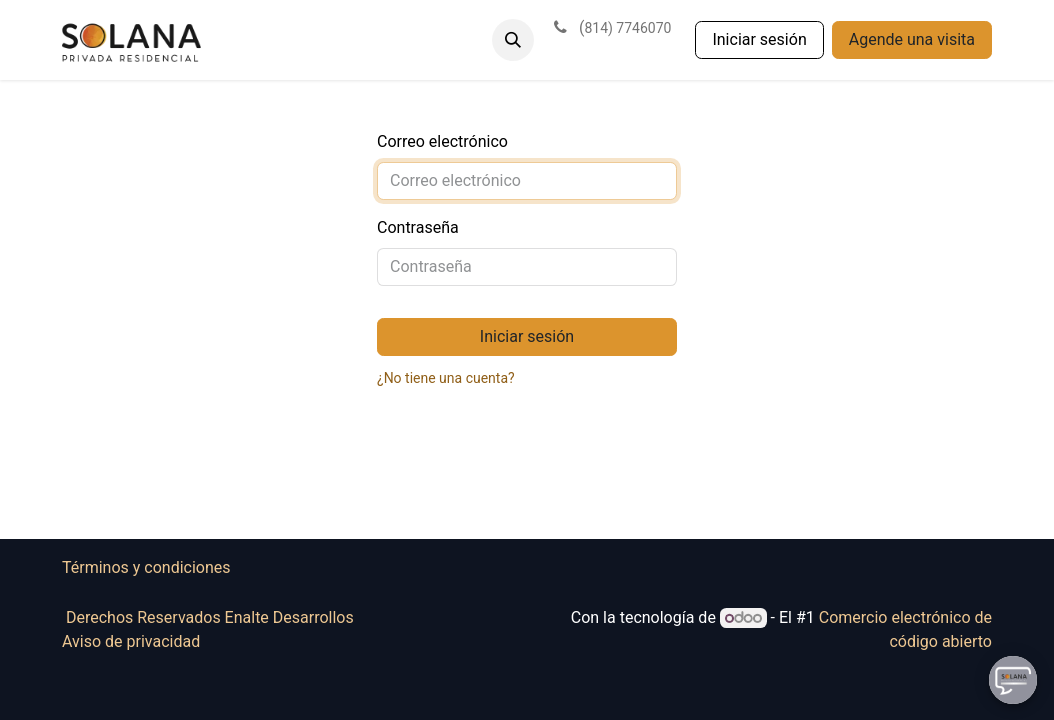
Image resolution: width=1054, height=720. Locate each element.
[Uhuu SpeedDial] (1013, 680)
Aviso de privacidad (131, 641)
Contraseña (418, 227)
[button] (513, 40)
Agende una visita (912, 39)
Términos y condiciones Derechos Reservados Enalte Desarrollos (283, 592)
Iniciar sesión (759, 39)
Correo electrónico (442, 141)
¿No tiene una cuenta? (446, 378)
